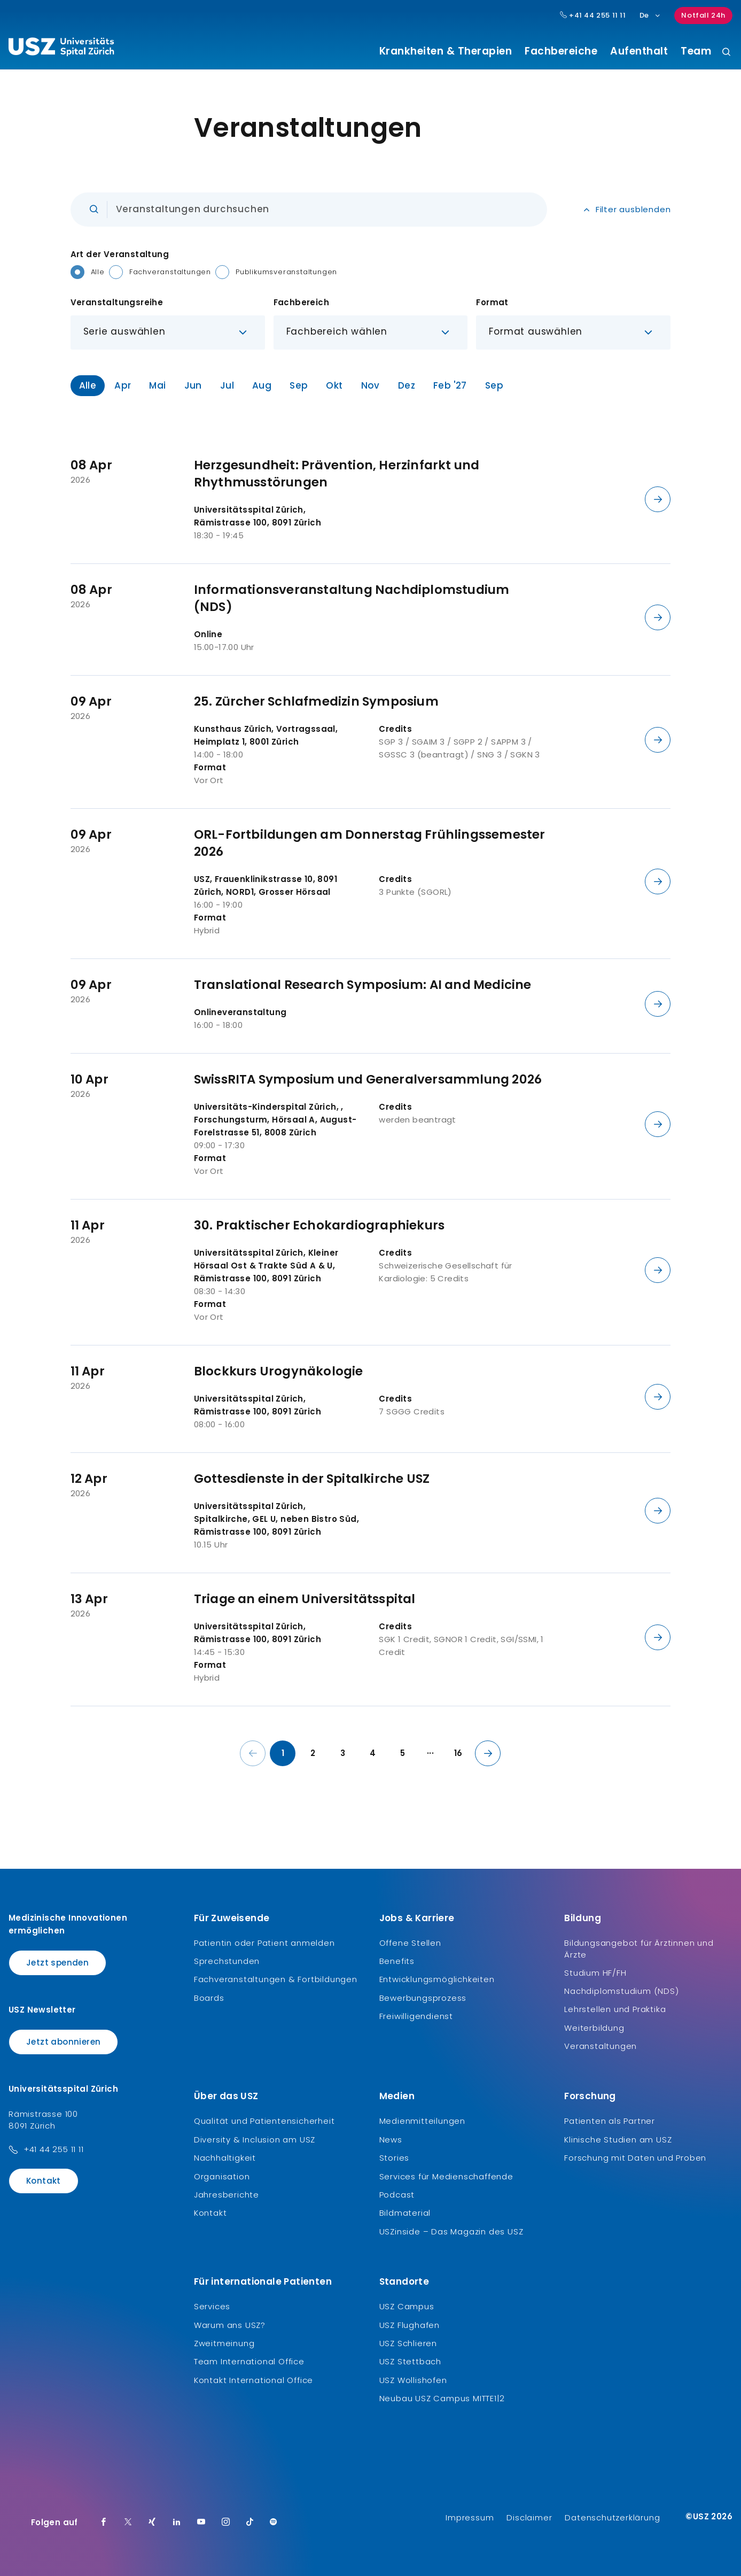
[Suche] (726, 52)
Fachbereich (301, 302)
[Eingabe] (309, 209)
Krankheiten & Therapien (445, 51)
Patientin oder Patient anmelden (264, 1942)
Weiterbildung (594, 2027)
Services (212, 2306)
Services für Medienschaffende (446, 2176)
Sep (299, 385)
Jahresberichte (226, 2194)
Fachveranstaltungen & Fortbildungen (275, 1979)
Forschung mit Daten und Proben (635, 2157)
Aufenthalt (639, 51)
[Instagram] (226, 2522)
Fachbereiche (561, 51)
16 (458, 1753)
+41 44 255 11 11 (54, 2149)
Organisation (222, 2176)
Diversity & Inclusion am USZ (254, 2139)
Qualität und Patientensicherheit (264, 2120)
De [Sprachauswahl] (650, 15)
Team (696, 51)
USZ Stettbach (410, 2361)
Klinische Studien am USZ (618, 2139)
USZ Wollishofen (413, 2380)
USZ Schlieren (408, 2343)
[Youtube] (201, 2522)
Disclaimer (529, 2517)
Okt (334, 385)
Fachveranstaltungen (170, 272)
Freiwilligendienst (416, 2016)
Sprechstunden (227, 1961)
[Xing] (152, 2522)
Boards (209, 1997)
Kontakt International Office (253, 2380)
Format (492, 302)
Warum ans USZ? (230, 2325)
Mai (157, 385)
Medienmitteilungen (422, 2120)
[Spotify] (273, 2522)
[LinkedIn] (177, 2522)
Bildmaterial (405, 2212)
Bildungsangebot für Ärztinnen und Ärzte (638, 1948)
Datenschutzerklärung (612, 2517)
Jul (227, 385)
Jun (193, 385)
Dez (406, 385)
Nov (370, 385)
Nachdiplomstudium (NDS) (621, 1991)
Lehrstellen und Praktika (615, 2009)
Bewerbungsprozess (423, 1997)
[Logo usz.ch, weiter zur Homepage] (61, 48)
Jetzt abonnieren (63, 2041)
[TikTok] (250, 2522)
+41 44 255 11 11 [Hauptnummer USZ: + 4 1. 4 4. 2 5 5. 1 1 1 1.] (593, 15)
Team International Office (249, 2361)
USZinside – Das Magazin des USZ (451, 2231)
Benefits (397, 1961)
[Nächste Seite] (488, 1753)
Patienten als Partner (609, 2120)
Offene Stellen (410, 1942)
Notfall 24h (703, 15)
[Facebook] (103, 2522)
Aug (261, 385)
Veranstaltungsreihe (117, 302)
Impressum (470, 2517)
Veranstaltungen (600, 2046)
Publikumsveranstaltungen (286, 272)
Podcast (397, 2194)
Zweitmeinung (224, 2343)
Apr (122, 385)
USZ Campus (406, 2306)
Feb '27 (450, 385)
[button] (168, 332)
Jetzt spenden (57, 1962)
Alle (98, 272)
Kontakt (43, 2180)
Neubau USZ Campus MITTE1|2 (442, 2398)
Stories (394, 2157)
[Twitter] (128, 2522)
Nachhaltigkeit (225, 2157)
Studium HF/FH (595, 1972)
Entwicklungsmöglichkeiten (437, 1979)
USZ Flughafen (409, 2325)
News (390, 2139)
